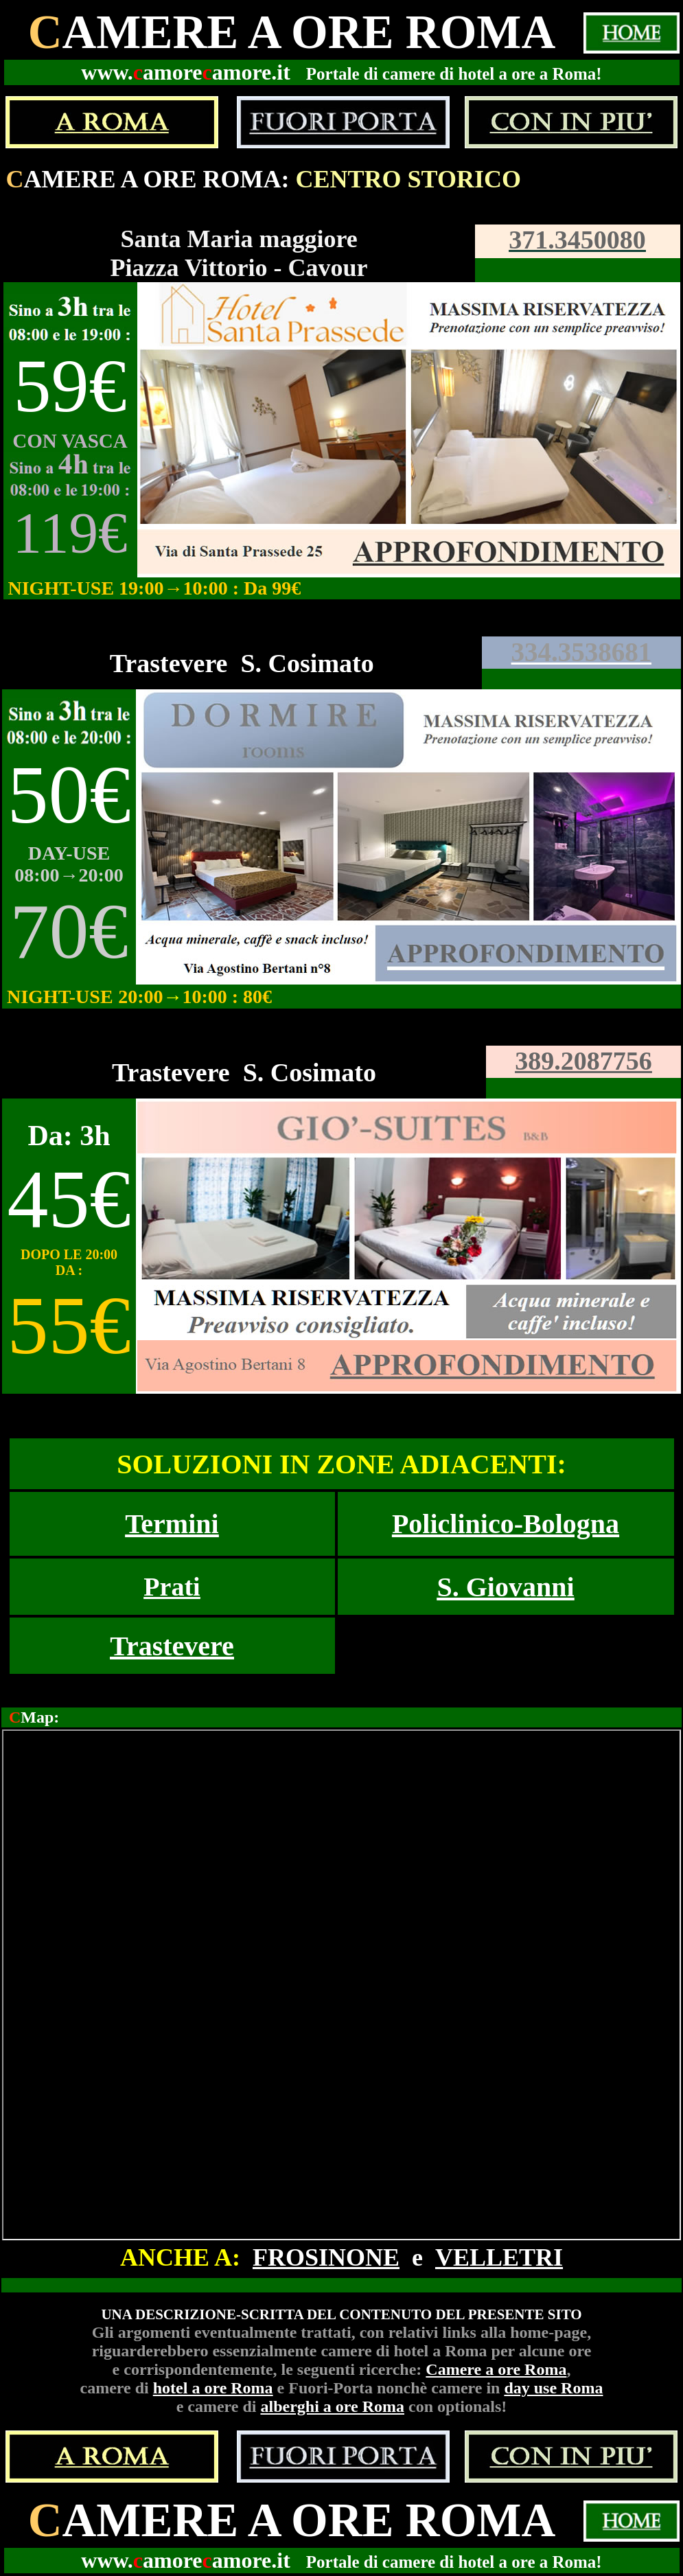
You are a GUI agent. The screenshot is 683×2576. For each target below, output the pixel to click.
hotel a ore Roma (213, 2388)
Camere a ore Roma (496, 2369)
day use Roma (553, 2388)
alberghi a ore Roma (332, 2406)
